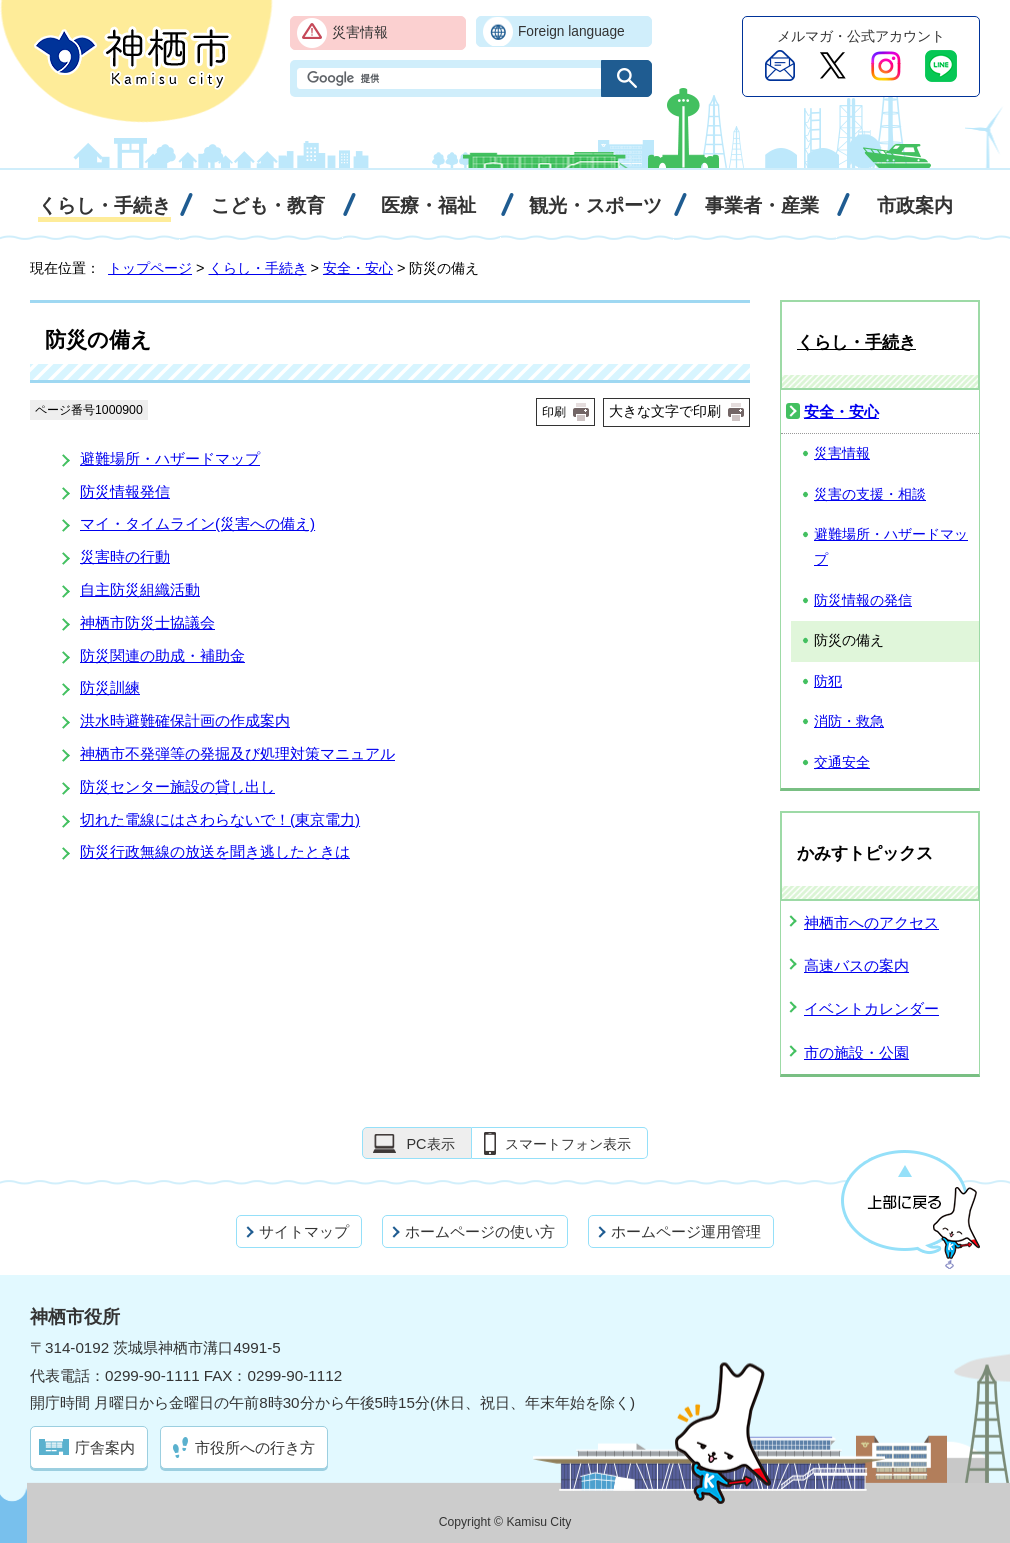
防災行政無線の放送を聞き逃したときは (215, 851)
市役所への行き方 (255, 1447)
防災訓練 (110, 687)
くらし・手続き (258, 268)
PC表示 (430, 1144)
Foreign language (571, 31)
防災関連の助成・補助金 (162, 655)
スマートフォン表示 (568, 1144)
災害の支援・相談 (870, 494)
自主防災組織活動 (140, 589)
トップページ (150, 268)
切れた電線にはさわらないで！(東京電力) (220, 819)
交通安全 (842, 762)
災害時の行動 (125, 556)
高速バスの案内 (856, 965)
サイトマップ (304, 1231)
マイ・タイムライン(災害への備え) (197, 523)
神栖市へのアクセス (871, 922)
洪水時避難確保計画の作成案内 (185, 720)
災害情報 (360, 32)
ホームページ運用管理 (686, 1231)
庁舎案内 (105, 1447)
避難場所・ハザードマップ (170, 458)
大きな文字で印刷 (665, 411)
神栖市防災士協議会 (147, 622)
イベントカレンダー (871, 1008)
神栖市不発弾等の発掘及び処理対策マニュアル (237, 753)
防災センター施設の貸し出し (177, 786)
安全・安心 (358, 268)
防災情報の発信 (863, 600)
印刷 (554, 412)
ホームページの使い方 (480, 1231)
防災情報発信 (125, 491)
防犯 (828, 681)
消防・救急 (849, 721)
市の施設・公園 (856, 1052)
